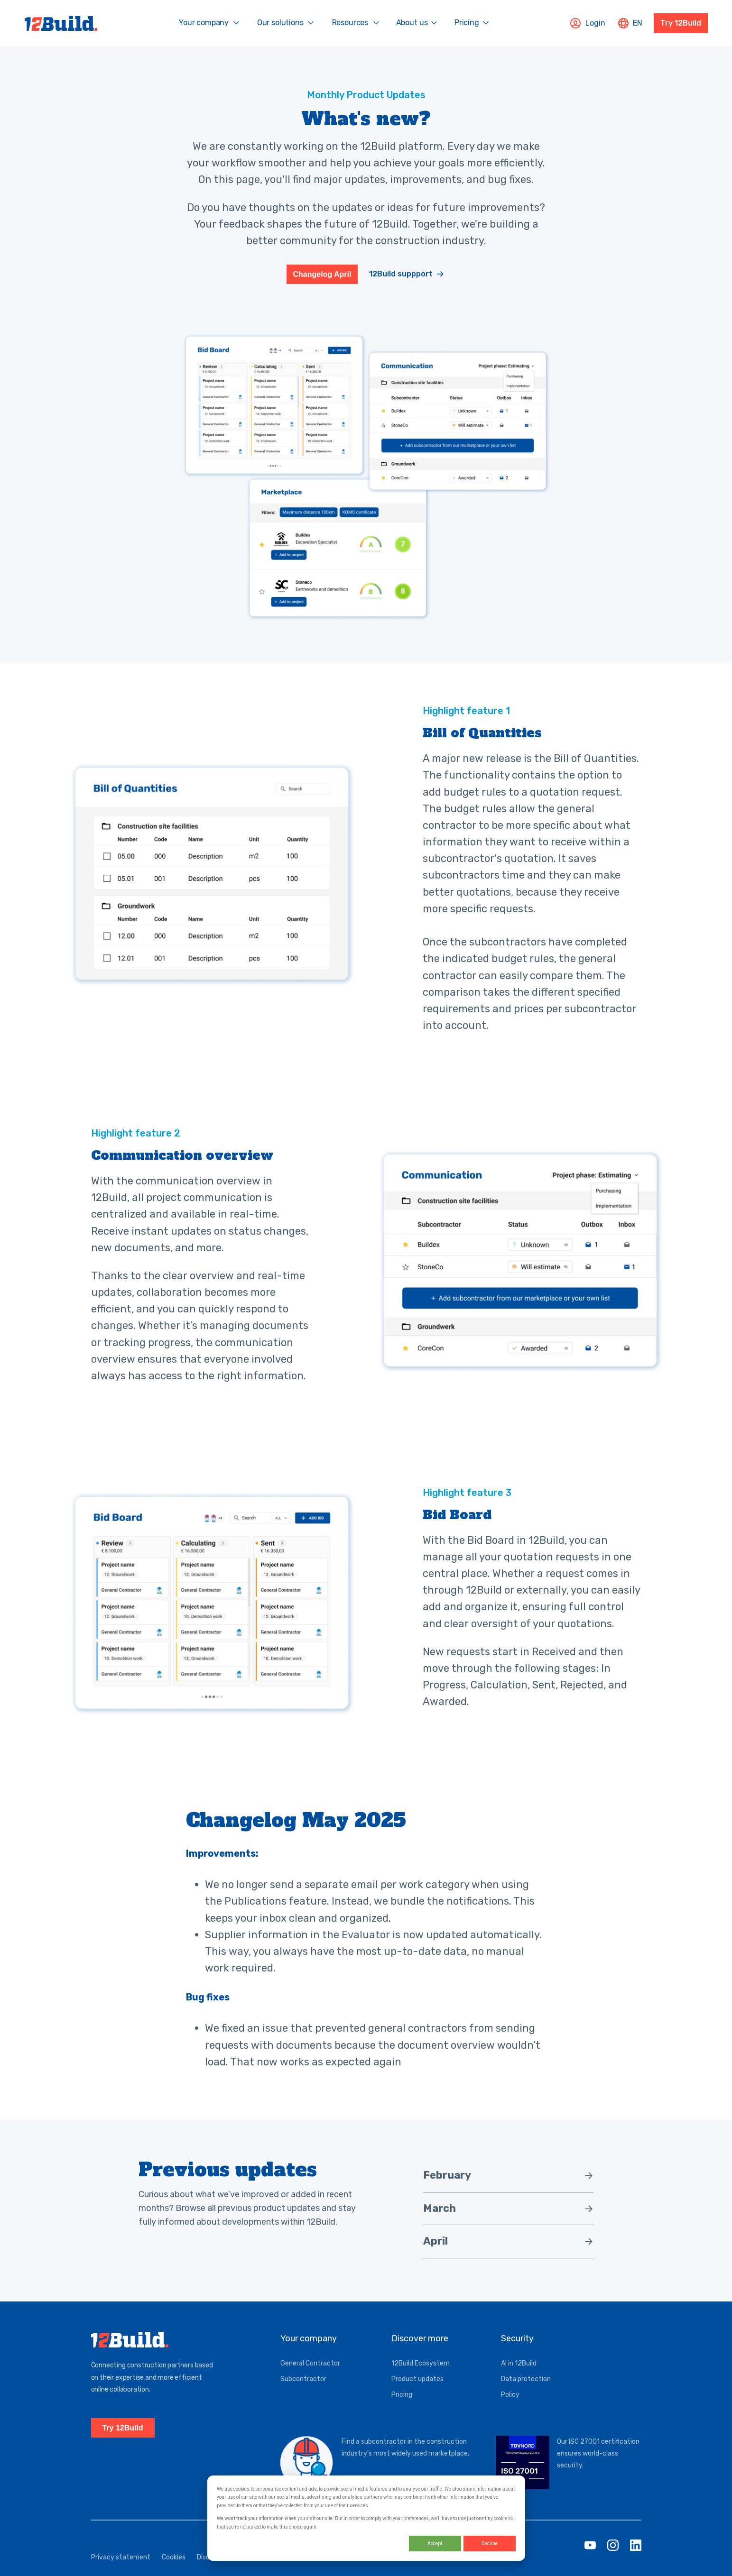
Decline (490, 2543)
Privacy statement (120, 2569)
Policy (510, 2406)
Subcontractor (303, 2390)
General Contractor (310, 2375)
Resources (350, 22)
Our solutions (280, 22)
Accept (434, 2543)
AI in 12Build (519, 2375)
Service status (331, 2569)
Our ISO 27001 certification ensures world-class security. (598, 2465)
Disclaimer (213, 2569)
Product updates (417, 2390)
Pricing (466, 22)
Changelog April (322, 279)
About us (412, 22)
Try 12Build (680, 23)
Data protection (526, 2390)
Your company (204, 22)
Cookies (173, 2569)
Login (588, 23)
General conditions (268, 2569)
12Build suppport (401, 279)
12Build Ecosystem (420, 2375)
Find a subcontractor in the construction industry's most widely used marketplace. (405, 2459)
